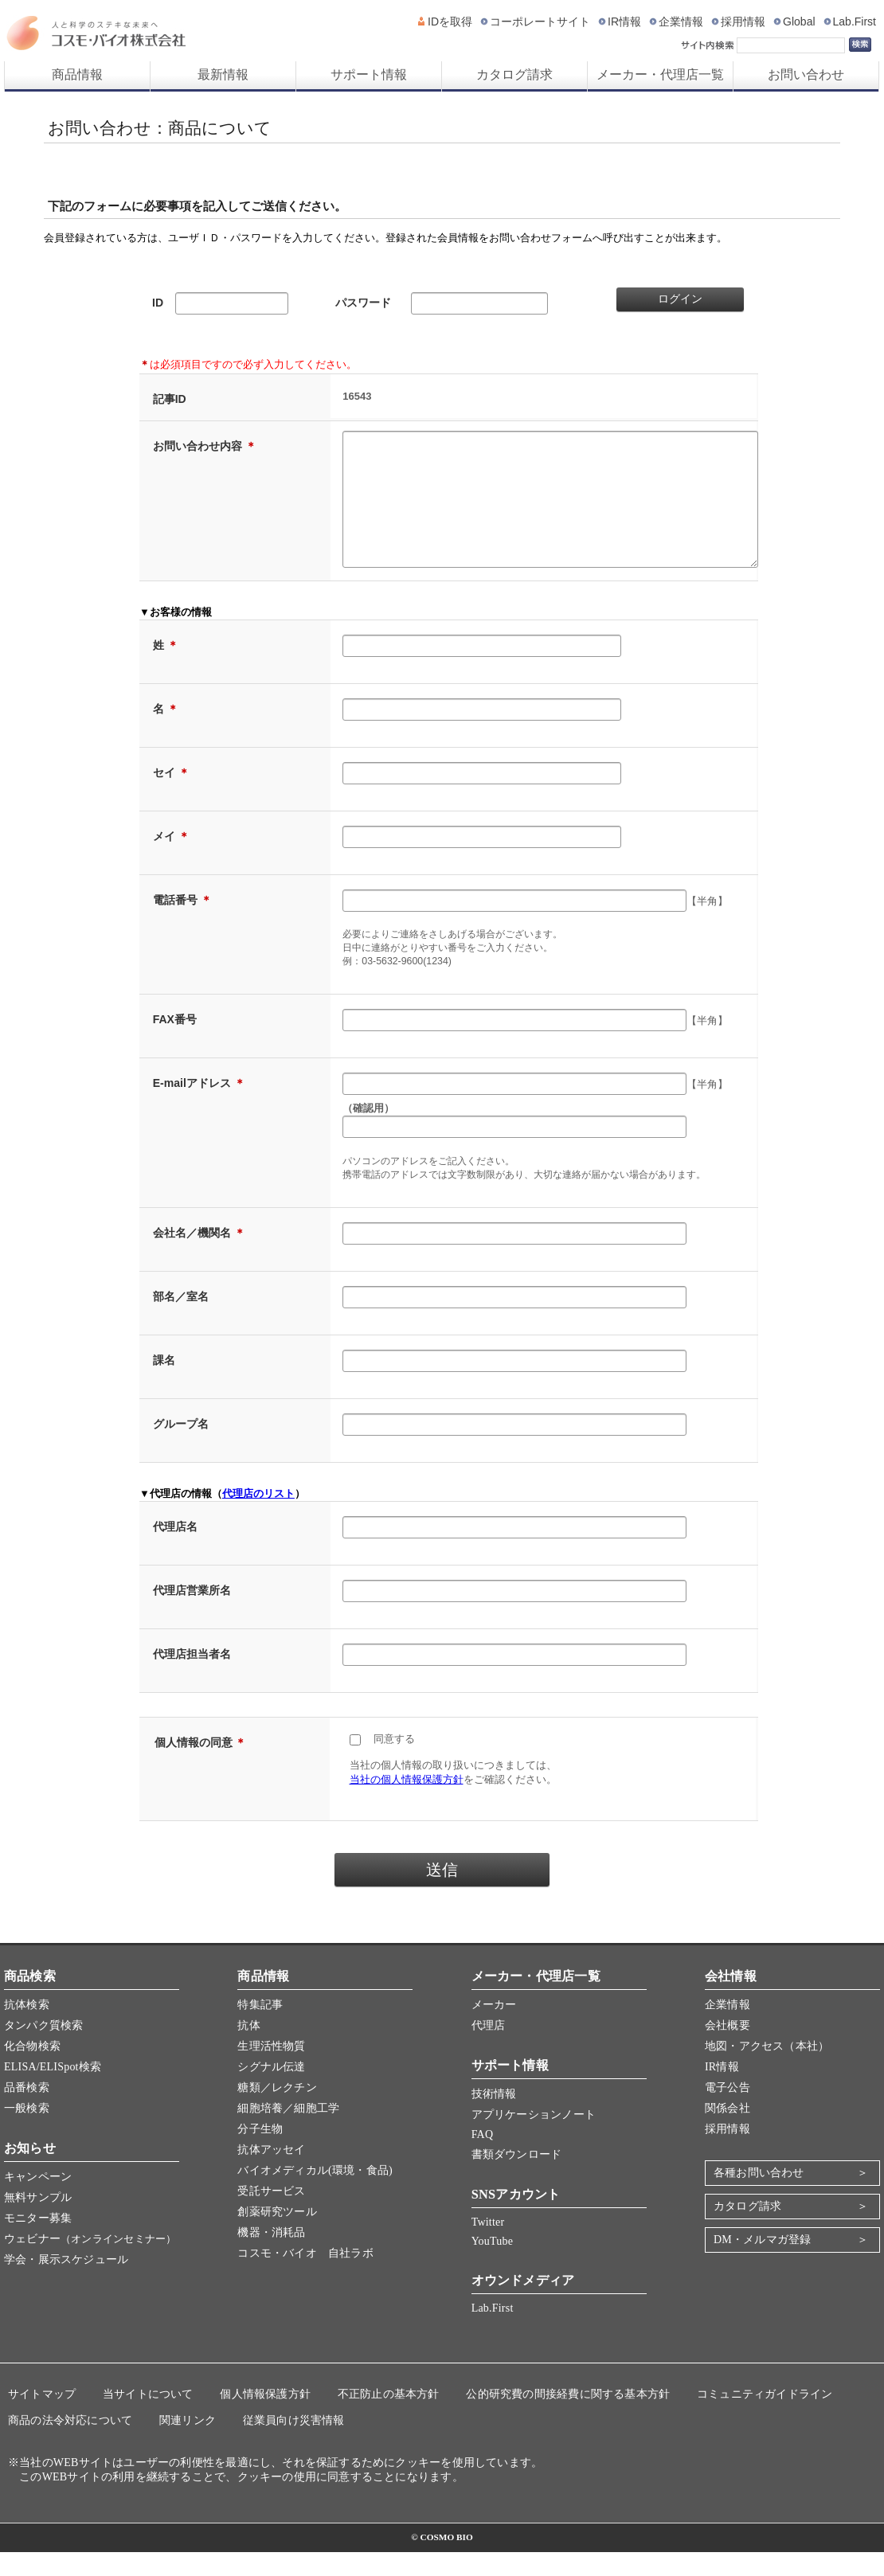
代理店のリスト (258, 1517)
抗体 (248, 2049)
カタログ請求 (514, 74)
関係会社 (727, 2132)
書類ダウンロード (516, 2178)
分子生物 (260, 2153)
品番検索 (26, 2111)
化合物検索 (32, 2070)
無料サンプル (38, 2221)
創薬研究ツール (276, 2236)
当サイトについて (148, 2418)
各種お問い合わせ (759, 2197)
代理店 (488, 2049)
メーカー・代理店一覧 (660, 74)
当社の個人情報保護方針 (407, 1803)
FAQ (482, 2158)
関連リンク (187, 2444)
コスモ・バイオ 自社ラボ (305, 2277)
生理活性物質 (271, 2070)
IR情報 (624, 21)
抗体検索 (26, 2029)
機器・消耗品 (271, 2256)
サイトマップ (42, 2418)
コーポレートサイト (540, 21)
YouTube (492, 2265)
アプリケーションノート (533, 2138)
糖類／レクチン (276, 2111)
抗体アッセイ (271, 2173)
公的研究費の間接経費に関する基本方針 (568, 2418)
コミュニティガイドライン (765, 2418)
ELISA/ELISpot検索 (52, 2091)
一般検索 (26, 2132)
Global (799, 21)
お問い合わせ (806, 74)
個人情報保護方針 (265, 2418)
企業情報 (681, 21)
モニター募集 (38, 2242)
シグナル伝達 (271, 2091)
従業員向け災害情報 (294, 2444)
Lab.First (854, 21)
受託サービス (271, 2215)
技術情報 (494, 2118)
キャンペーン (38, 2201)
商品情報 (77, 74)
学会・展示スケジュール (66, 2283)
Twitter (488, 2246)
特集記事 (260, 2029)
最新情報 (223, 74)
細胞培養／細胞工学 (288, 2132)
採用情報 (743, 21)
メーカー (494, 2029)
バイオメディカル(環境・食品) (314, 2194)
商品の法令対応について (70, 2444)
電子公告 (727, 2111)
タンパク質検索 (43, 2049)
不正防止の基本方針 (389, 2418)
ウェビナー (90, 2263)
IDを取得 (450, 21)
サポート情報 (369, 74)
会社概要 (727, 2049)
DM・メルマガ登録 (762, 2263)
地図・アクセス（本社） (767, 2070)
